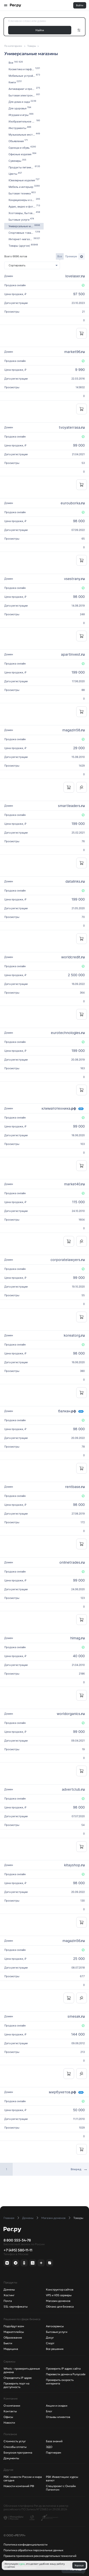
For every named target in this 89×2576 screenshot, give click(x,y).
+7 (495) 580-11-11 (18, 2250)
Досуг (50, 2337)
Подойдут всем (14, 2326)
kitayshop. (74, 1865)
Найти (39, 30)
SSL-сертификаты (15, 2306)
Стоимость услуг (15, 2441)
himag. (77, 1638)
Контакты (10, 2411)
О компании (12, 2405)
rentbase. (75, 1487)
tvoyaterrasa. (72, 427)
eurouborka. (73, 503)
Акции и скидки (56, 2405)
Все (16, 62)
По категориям (13, 45)
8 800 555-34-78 (17, 2240)
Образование (13, 2337)
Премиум (71, 256)
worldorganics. (71, 1714)
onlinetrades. (72, 1562)
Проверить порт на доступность (16, 2385)
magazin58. (73, 730)
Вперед (79, 2169)
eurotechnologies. (68, 1033)
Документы (11, 2458)
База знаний (54, 2441)
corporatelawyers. (68, 1260)
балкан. (67, 1411)
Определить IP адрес (18, 2377)
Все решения (54, 2349)
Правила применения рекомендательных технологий (40, 2556)
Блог (49, 2411)
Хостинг (9, 2295)
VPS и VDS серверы (59, 2295)
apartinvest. (73, 654)
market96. (74, 352)
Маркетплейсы (14, 2332)
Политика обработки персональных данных (33, 2550)
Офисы (8, 2417)
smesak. (76, 2016)
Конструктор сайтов (59, 2289)
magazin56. (73, 1941)
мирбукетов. (62, 2092)
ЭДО (49, 2447)
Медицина (11, 2349)
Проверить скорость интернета (59, 2381)
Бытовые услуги (56, 2332)
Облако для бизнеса (60, 2306)
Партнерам (53, 2452)
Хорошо (79, 2565)
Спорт (50, 2343)
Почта (8, 2301)
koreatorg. (74, 1335)
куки (22, 2563)
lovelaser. (75, 276)
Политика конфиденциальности (25, 2544)
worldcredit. (73, 957)
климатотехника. (58, 1108)
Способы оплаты (15, 2447)
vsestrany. (74, 579)
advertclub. (73, 1789)
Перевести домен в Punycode (65, 2374)
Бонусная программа (18, 2452)
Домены (9, 2289)
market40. (74, 1184)
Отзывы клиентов (58, 2417)
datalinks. (75, 881)
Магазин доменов (58, 2301)
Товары (31, 45)
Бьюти (8, 2343)
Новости (9, 2422)
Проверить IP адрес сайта (63, 2368)
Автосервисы (55, 2326)
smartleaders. (71, 806)
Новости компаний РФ (19, 2486)
